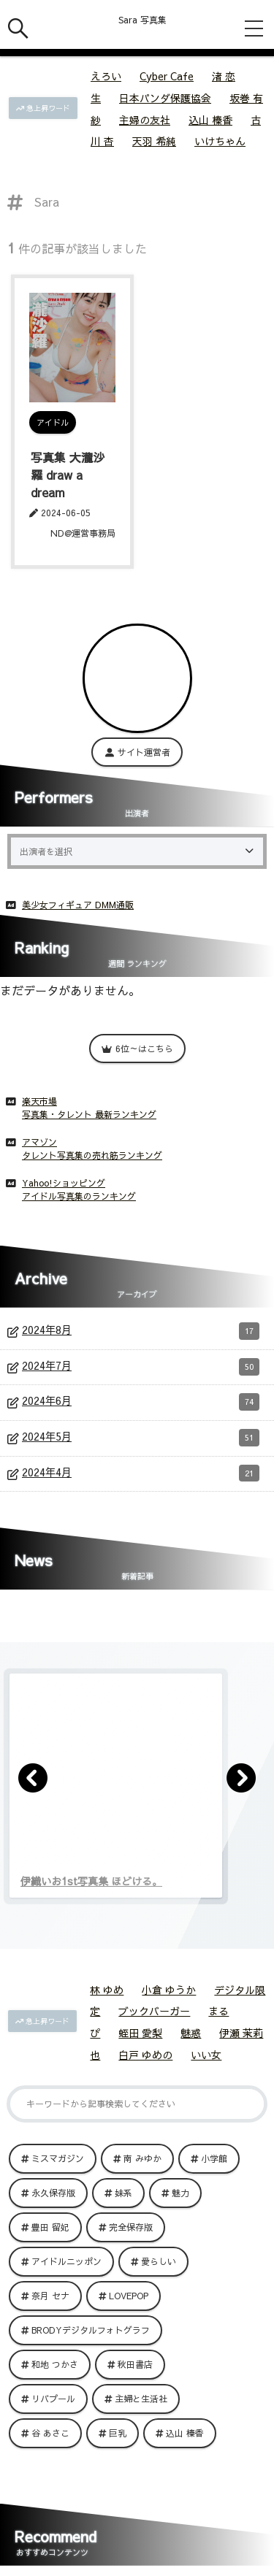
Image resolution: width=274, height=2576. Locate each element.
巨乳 (117, 2433)
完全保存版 (131, 2227)
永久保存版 (53, 2193)
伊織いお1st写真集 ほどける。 (91, 1881)
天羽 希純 (154, 141)
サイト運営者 (137, 752)
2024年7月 (140, 1367)
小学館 (214, 2158)
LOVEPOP (128, 2295)
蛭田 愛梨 (140, 2032)
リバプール (53, 2398)
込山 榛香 (210, 119)
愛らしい (158, 2261)
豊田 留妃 (50, 2227)
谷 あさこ (50, 2433)
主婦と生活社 (141, 2398)
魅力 (180, 2193)
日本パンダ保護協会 (165, 98)
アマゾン (39, 1142)
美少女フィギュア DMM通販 (78, 905)
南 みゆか (142, 2158)
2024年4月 (140, 1473)
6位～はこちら (137, 1048)
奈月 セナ (50, 2295)
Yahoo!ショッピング (63, 1183)
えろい (106, 76)
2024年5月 (140, 1437)
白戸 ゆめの (145, 2054)
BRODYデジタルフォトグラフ (90, 2330)
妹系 (123, 2193)
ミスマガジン (57, 2158)
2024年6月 (140, 1402)
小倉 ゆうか (169, 1989)
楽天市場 (39, 1101)
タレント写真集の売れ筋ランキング (92, 1155)
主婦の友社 (144, 119)
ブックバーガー (154, 2011)
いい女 (206, 2054)
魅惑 (190, 2032)
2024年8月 (140, 1331)
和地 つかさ (54, 2364)
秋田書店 (135, 2364)
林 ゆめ (106, 1989)
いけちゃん (220, 141)
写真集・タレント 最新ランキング (89, 1114)
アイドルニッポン (66, 2261)
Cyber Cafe (167, 76)
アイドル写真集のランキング (79, 1196)
